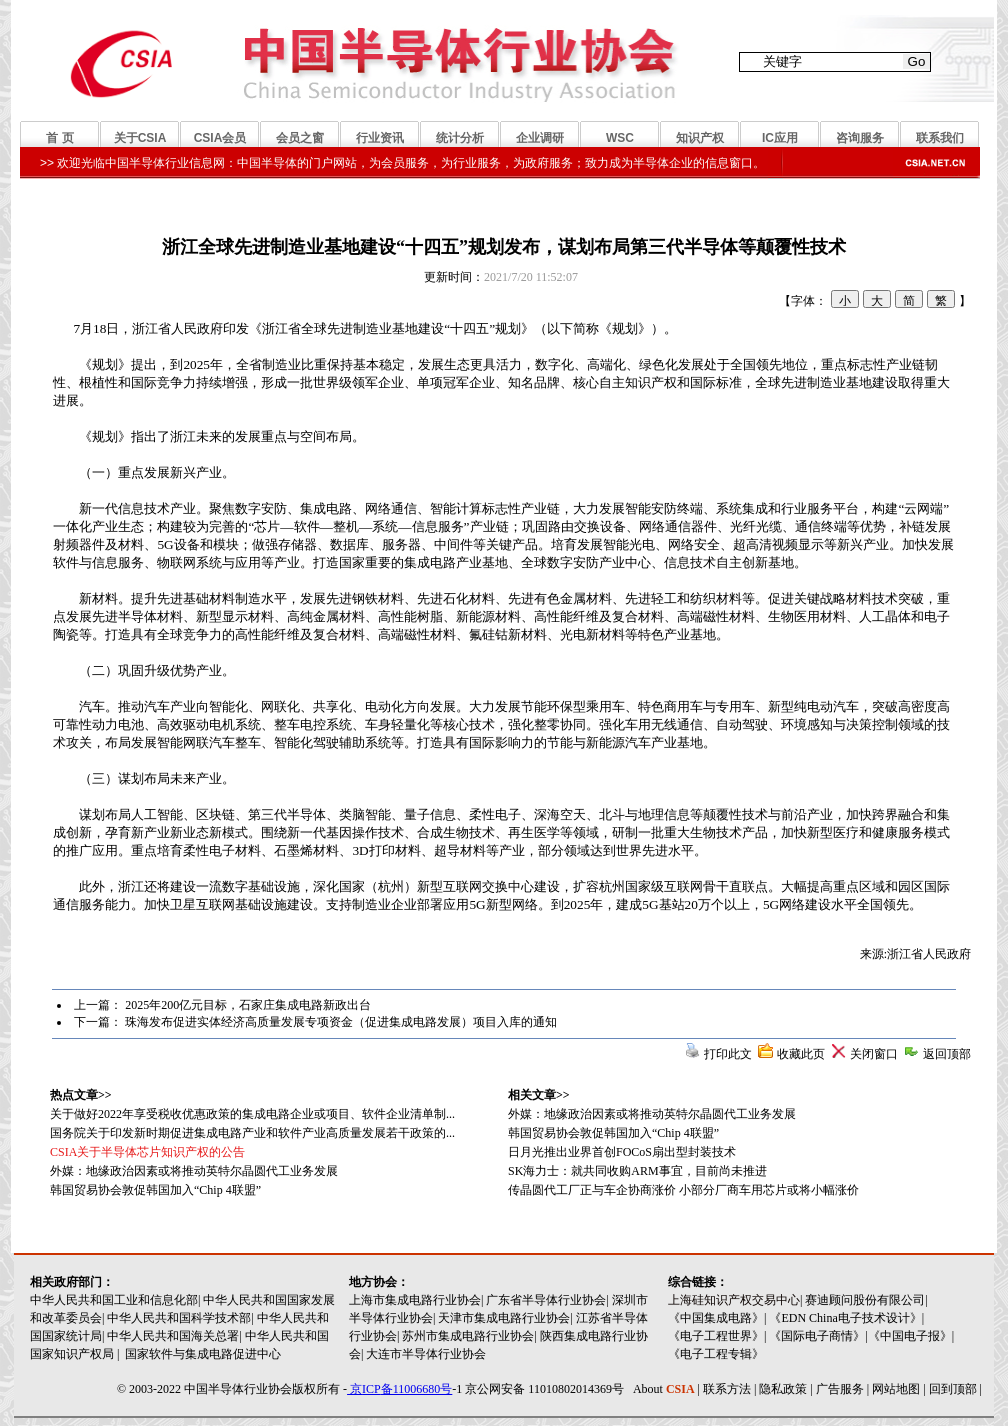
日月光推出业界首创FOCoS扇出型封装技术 (622, 1152)
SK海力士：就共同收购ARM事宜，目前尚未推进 (637, 1171)
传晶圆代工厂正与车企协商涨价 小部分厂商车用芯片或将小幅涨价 (683, 1190)
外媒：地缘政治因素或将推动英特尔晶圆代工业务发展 (652, 1114)
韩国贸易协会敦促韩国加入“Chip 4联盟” (613, 1133)
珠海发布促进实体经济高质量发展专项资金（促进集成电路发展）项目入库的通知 (341, 1022)
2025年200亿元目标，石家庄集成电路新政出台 (248, 1005)
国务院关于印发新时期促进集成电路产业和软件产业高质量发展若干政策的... (252, 1133)
